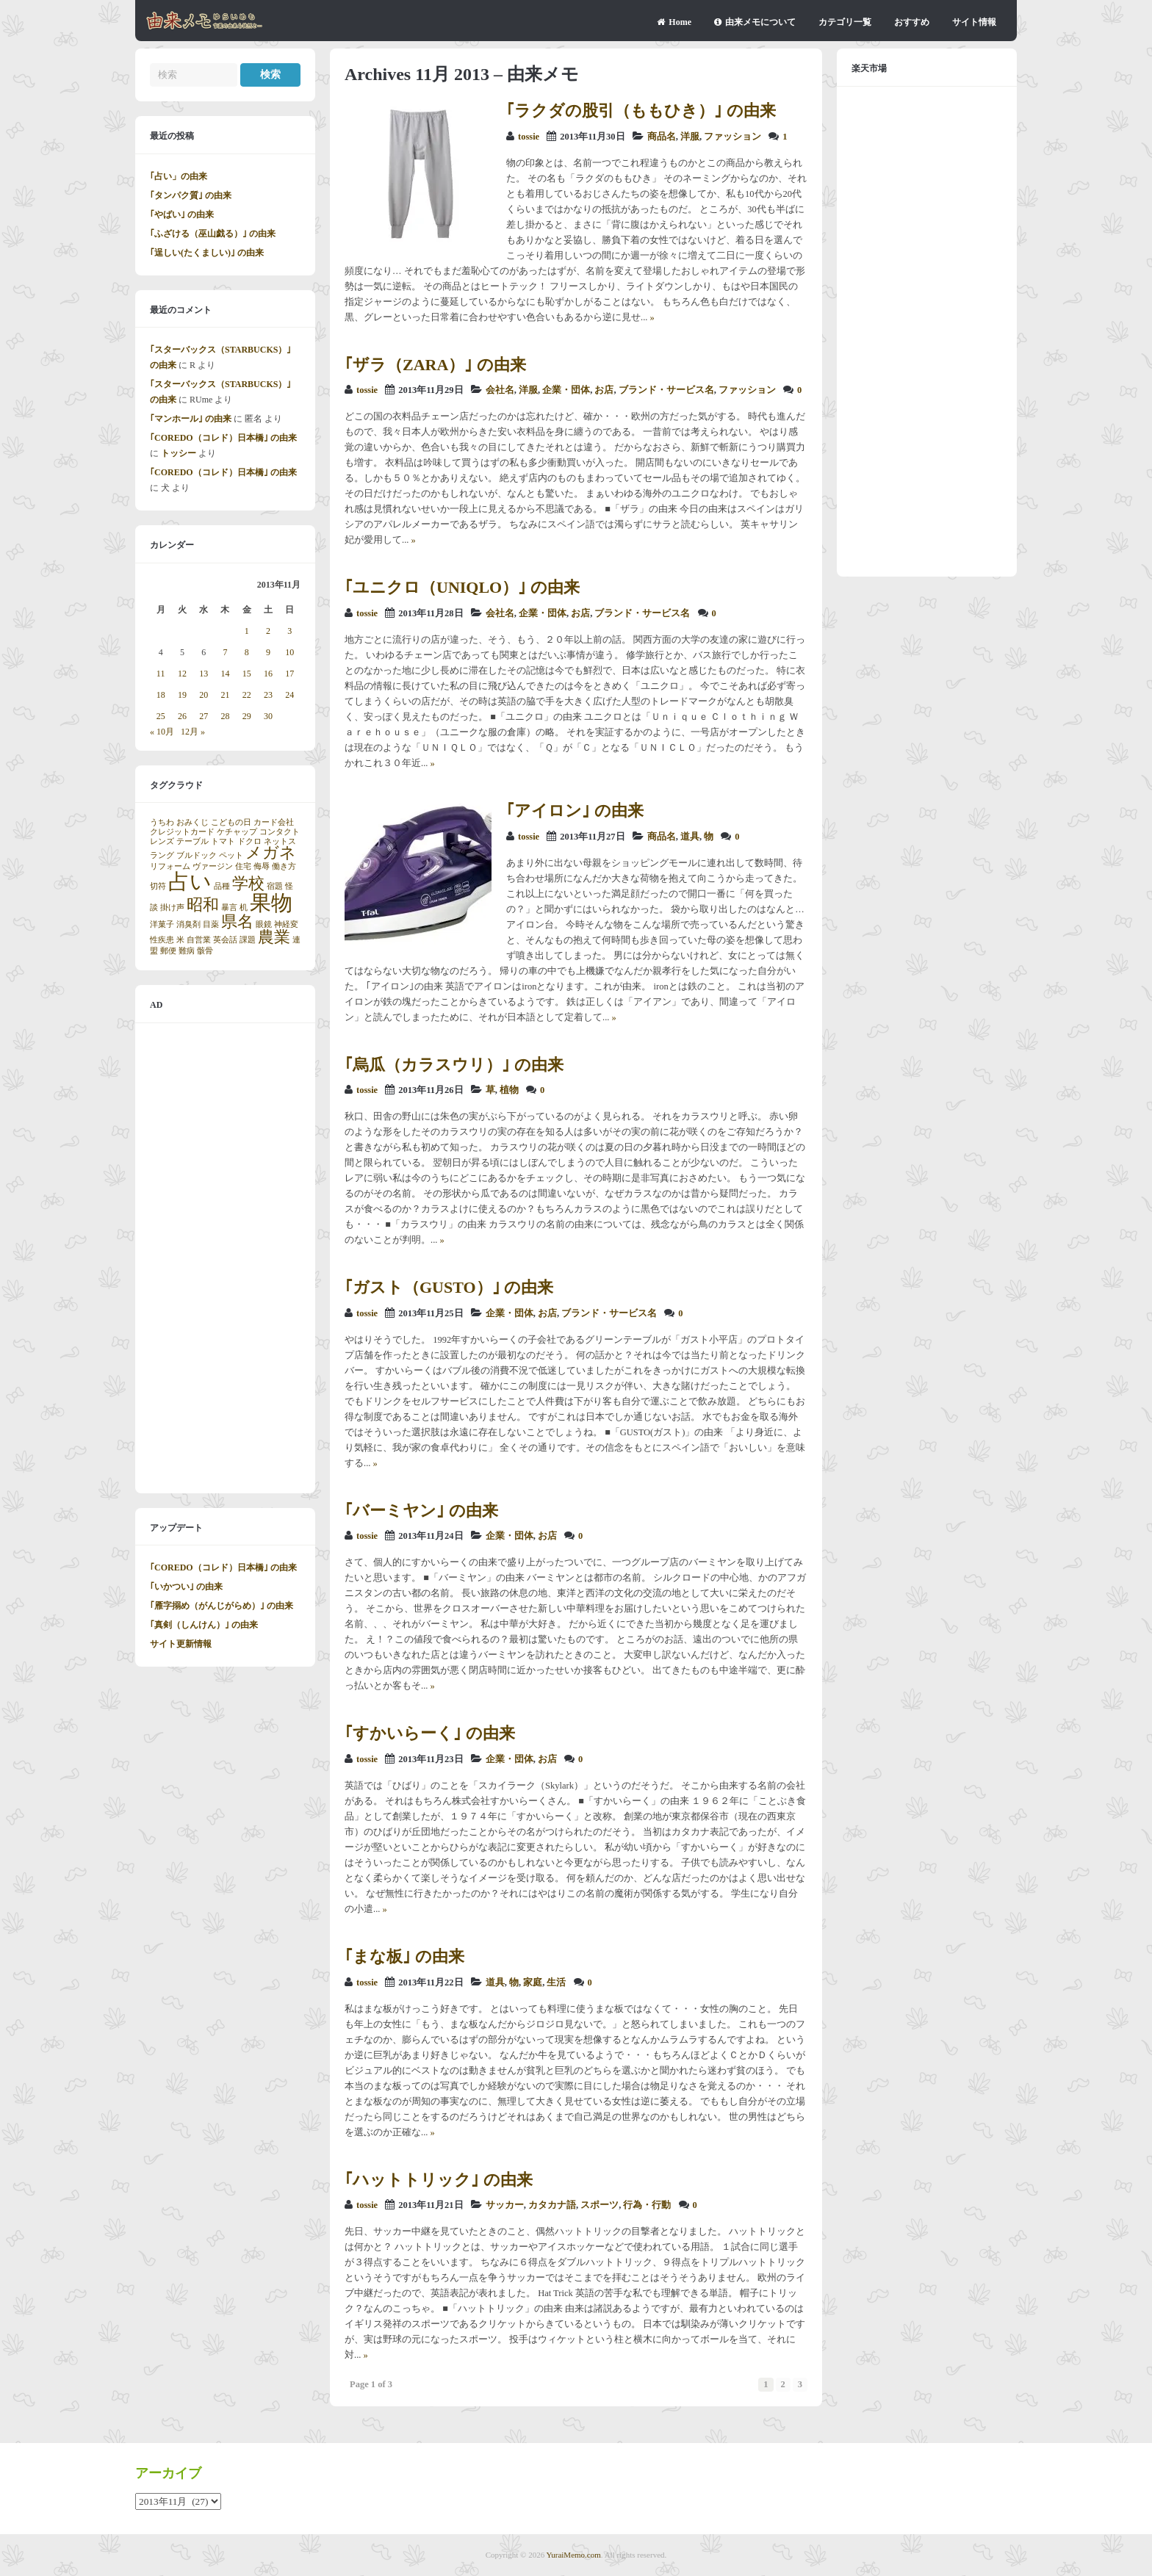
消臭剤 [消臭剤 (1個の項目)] (188, 924)
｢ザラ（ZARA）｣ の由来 (435, 365)
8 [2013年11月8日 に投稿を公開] (247, 652)
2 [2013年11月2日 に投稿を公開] (268, 631)
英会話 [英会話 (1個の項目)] (225, 940)
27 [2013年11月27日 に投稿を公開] (203, 716)
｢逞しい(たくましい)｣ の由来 (207, 253)
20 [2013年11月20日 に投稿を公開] (203, 695)
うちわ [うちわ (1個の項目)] (162, 822)
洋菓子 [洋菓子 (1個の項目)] (162, 924)
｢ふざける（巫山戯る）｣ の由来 (213, 233)
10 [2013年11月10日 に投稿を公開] (289, 652)
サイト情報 (974, 22)
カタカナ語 (552, 2205)
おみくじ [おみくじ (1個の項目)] (192, 822)
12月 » (193, 731)
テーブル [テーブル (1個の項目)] (192, 841)
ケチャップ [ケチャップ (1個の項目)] (237, 832)
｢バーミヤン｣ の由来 (421, 1510)
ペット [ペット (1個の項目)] (231, 855)
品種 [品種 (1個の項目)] (222, 886)
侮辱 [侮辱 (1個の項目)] (261, 866)
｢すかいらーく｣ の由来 (430, 1733)
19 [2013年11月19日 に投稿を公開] (182, 695)
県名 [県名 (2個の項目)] (237, 922)
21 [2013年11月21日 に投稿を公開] (224, 695)
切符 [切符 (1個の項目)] (158, 886)
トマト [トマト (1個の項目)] (223, 841)
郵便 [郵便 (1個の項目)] (168, 951)
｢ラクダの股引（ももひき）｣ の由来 (641, 110)
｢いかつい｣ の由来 (186, 1586)
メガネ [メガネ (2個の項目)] (270, 853)
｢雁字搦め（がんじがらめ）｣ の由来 (221, 1606)
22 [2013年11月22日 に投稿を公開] (246, 695)
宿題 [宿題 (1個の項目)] (275, 886)
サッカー (505, 2205)
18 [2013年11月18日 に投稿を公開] (160, 695)
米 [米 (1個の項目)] (180, 940)
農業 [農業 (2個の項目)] (274, 937)
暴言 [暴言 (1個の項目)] (229, 907)
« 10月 (162, 731)
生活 (556, 1982)
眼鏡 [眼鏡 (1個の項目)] (264, 924)
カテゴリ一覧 (844, 22)
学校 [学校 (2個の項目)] (248, 883)
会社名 (500, 390)
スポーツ (599, 2205)
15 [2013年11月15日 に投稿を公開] (246, 673)
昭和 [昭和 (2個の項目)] (203, 905)
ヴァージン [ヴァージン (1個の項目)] (212, 866)
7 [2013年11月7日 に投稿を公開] (225, 652)
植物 (509, 1090)
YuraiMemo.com (574, 2554)
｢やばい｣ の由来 (182, 214)
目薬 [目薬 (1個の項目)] (211, 924)
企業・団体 (566, 390)
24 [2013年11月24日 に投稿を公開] (289, 695)
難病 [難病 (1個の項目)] (187, 951)
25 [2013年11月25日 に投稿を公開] (160, 716)
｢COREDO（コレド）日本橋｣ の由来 (223, 438)
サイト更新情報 (181, 1644)
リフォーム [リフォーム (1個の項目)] (170, 866)
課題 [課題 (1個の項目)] (248, 940)
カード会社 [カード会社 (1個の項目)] (273, 822)
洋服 (689, 136)
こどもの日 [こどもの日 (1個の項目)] (231, 822)
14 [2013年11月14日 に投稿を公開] (224, 673)
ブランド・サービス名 (666, 390)
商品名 (661, 136)
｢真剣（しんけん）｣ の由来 (204, 1625)
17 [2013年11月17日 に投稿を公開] (289, 673)
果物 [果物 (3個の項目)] (271, 902)
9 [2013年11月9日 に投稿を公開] (268, 652)
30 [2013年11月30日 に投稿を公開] (268, 716)
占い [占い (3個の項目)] (190, 881)
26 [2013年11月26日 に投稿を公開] (182, 716)
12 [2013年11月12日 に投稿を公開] (182, 673)
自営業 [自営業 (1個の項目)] (199, 940)
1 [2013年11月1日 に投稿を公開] (247, 631)
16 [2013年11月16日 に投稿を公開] (268, 673)
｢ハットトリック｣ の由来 (439, 2180)
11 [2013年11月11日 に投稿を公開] (160, 673)
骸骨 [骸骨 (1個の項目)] (205, 951)
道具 (689, 836)
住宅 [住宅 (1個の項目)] (243, 866)
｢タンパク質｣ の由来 (190, 195)
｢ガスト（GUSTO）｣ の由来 (449, 1287)
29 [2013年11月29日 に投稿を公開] (246, 716)
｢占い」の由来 (178, 176)
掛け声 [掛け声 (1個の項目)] (172, 907)
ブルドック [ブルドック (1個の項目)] (196, 855)
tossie (528, 136)
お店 (603, 390)
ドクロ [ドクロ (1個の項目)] (249, 841)
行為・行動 (647, 2205)
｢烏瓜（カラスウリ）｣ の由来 (454, 1065)
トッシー (178, 453)
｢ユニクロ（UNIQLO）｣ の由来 (462, 587)
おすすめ (911, 22)
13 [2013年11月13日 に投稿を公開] (203, 673)
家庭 (532, 1982)
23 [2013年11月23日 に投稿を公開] (268, 695)
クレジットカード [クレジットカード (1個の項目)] (182, 832)
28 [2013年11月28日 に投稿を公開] (224, 716)
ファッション (732, 136)
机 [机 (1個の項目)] (244, 907)
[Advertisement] (225, 1258)
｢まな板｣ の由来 (404, 1956)
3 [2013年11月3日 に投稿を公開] (289, 631)
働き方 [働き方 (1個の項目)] (284, 866)
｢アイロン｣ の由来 (575, 810)
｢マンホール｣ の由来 (190, 419)
